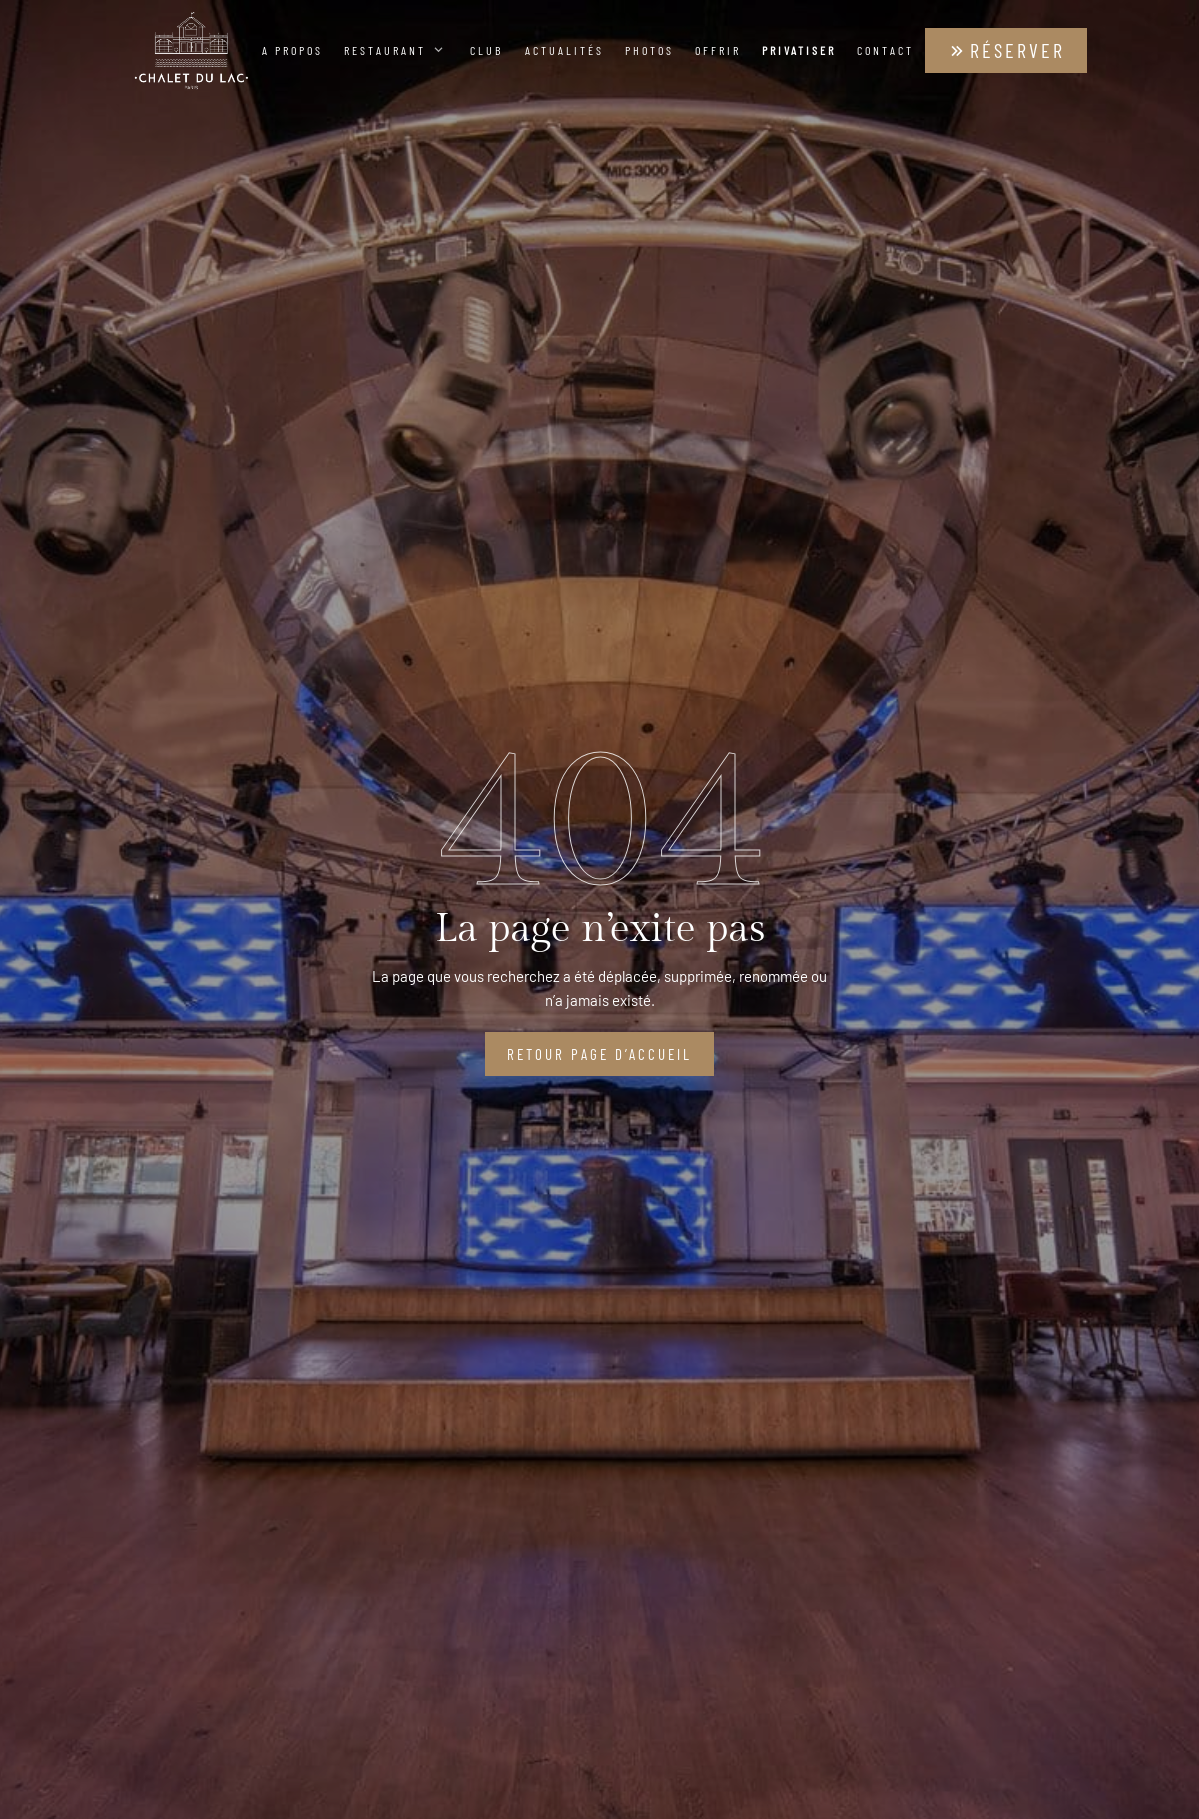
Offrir (718, 50)
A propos (292, 50)
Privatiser (799, 50)
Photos (649, 50)
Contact (885, 50)
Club (486, 50)
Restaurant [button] (396, 49)
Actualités (564, 50)
